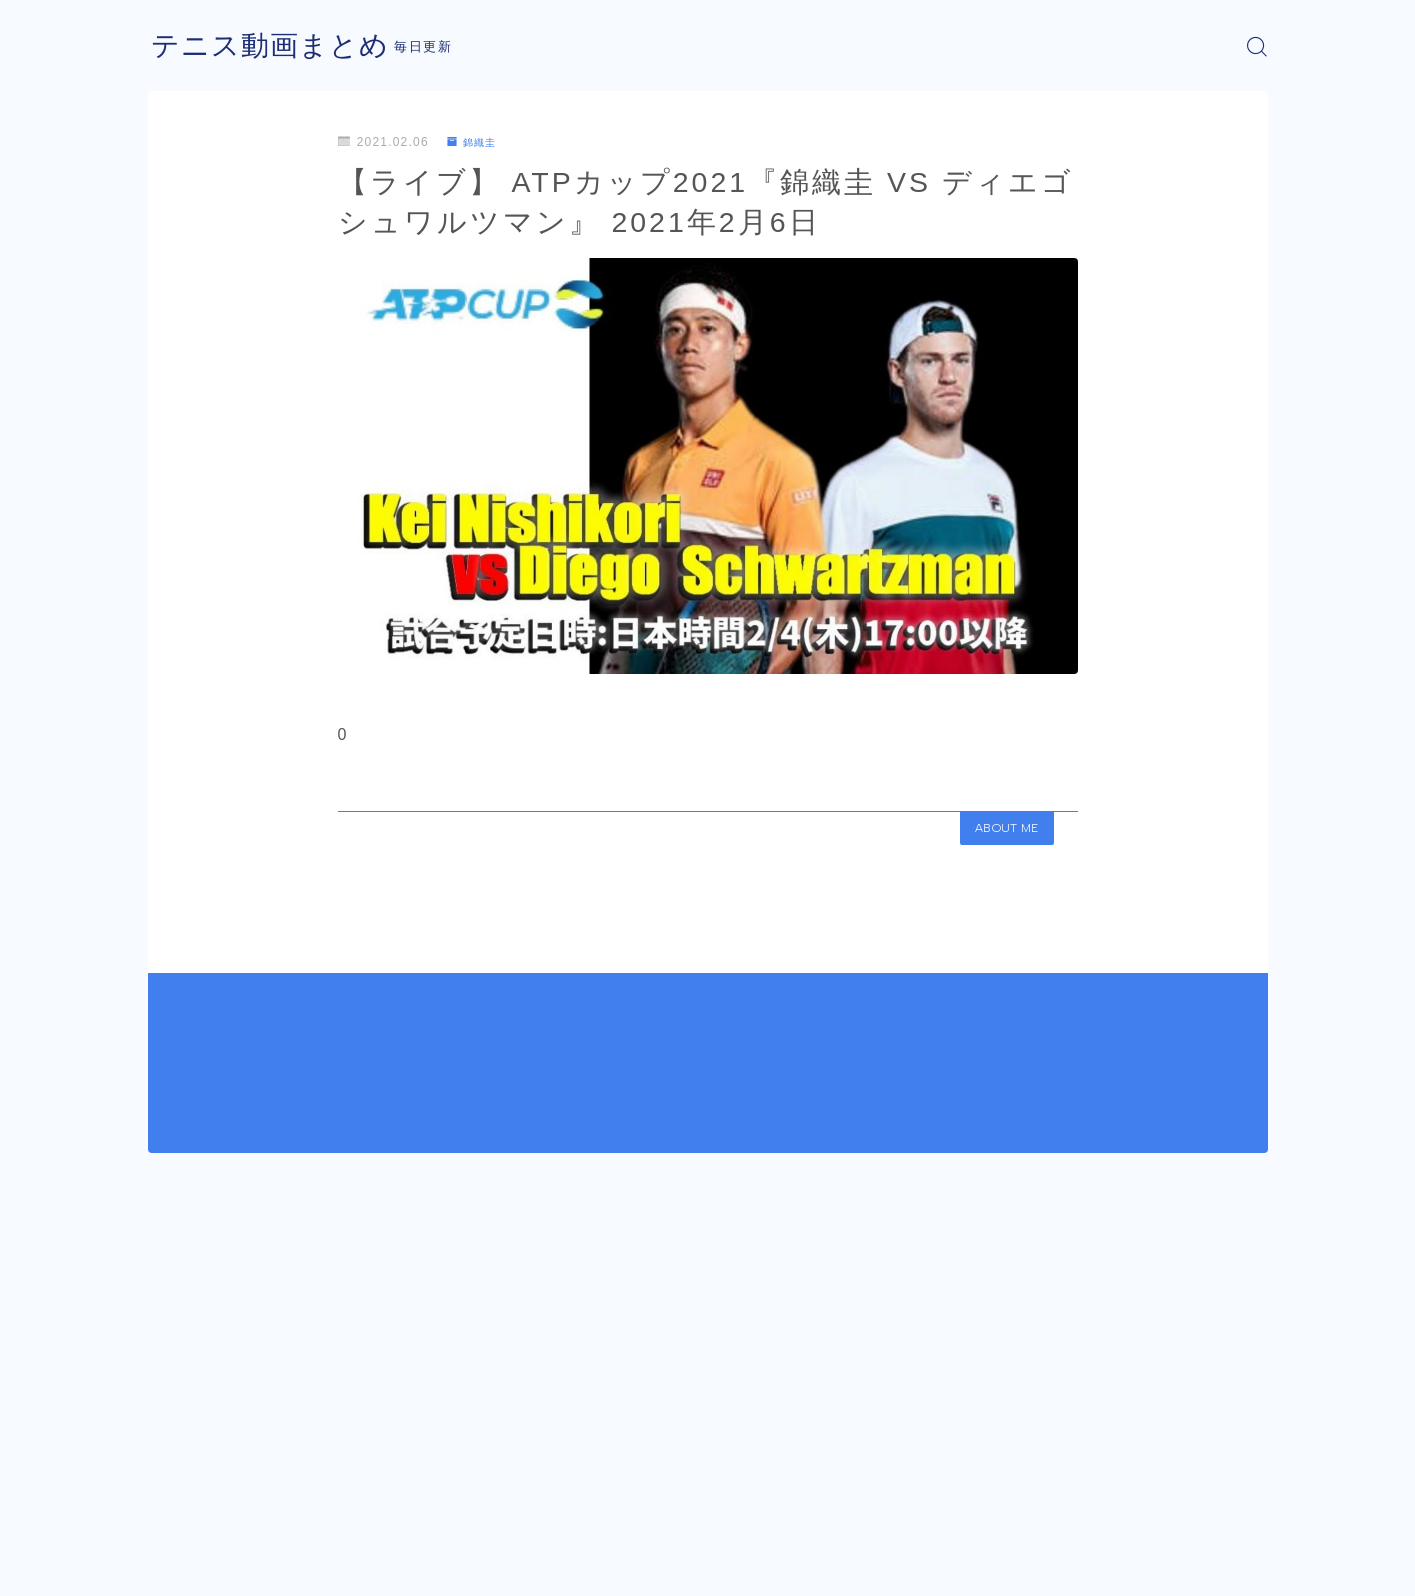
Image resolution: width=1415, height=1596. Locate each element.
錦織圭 (476, 142)
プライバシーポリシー (317, 1566)
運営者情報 (181, 1566)
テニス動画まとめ (278, 46)
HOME (170, 1506)
